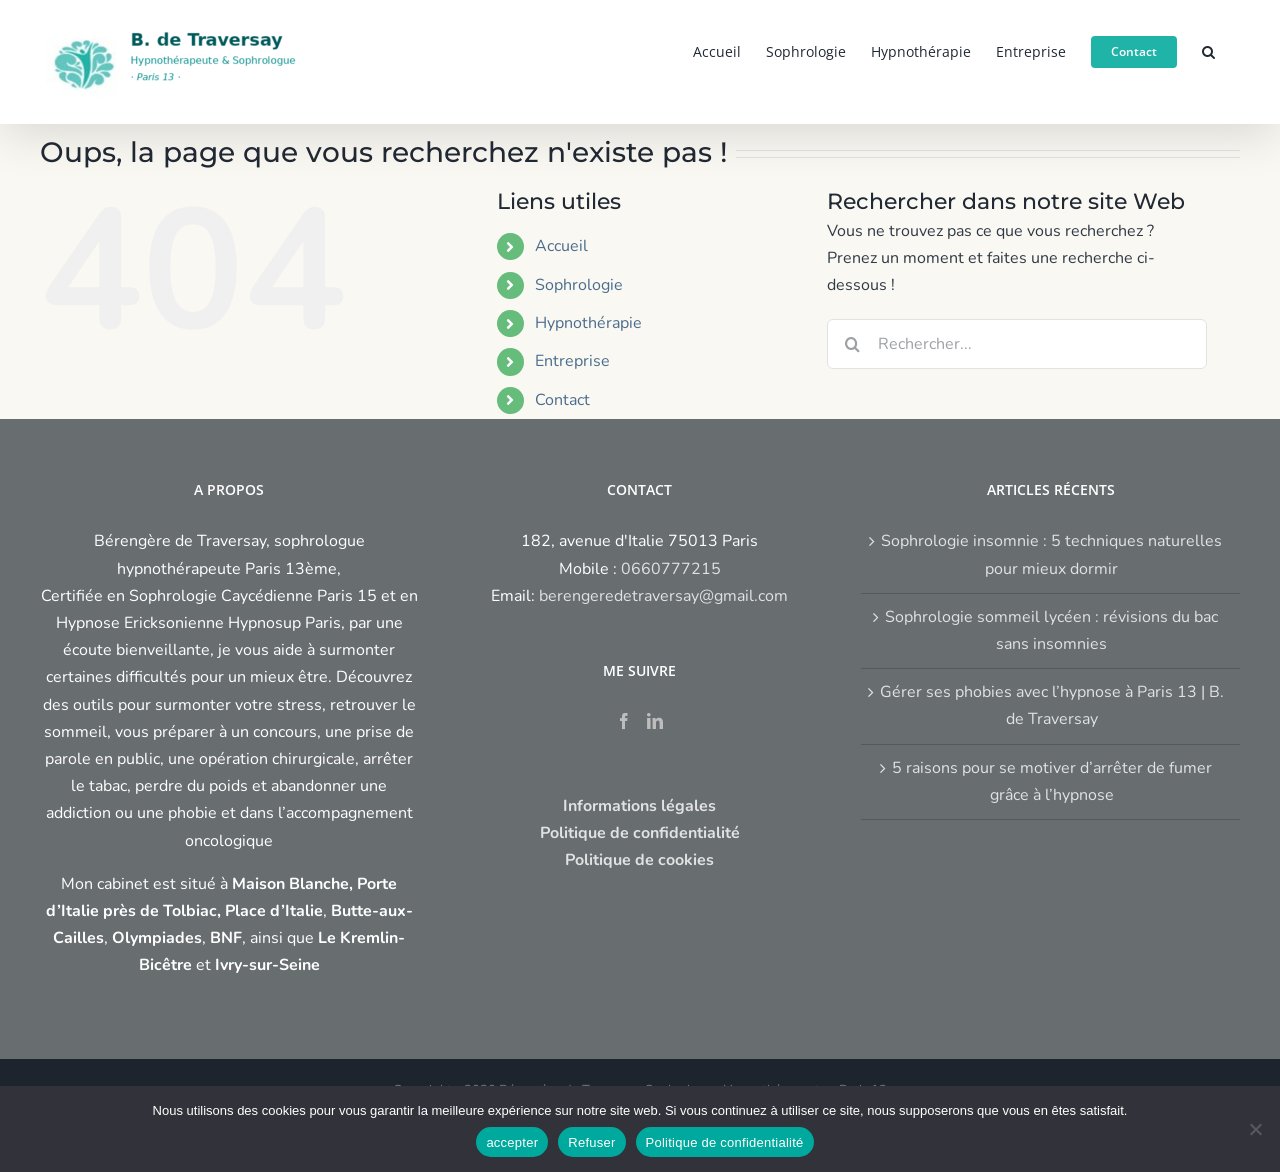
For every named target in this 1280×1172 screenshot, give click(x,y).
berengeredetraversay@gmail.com (663, 596)
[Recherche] (852, 344)
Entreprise (572, 361)
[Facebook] (624, 721)
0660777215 (671, 569)
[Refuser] (1255, 1129)
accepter (512, 1142)
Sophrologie (579, 285)
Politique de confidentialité (725, 1142)
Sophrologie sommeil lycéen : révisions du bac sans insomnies (1051, 630)
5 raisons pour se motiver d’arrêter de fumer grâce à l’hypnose (1052, 781)
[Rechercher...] (1017, 344)
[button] (1208, 50)
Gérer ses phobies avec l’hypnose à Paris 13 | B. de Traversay (1052, 705)
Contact (562, 400)
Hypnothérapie (588, 323)
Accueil (561, 246)
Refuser (591, 1142)
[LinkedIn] (655, 721)
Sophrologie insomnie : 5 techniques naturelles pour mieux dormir (1051, 554)
